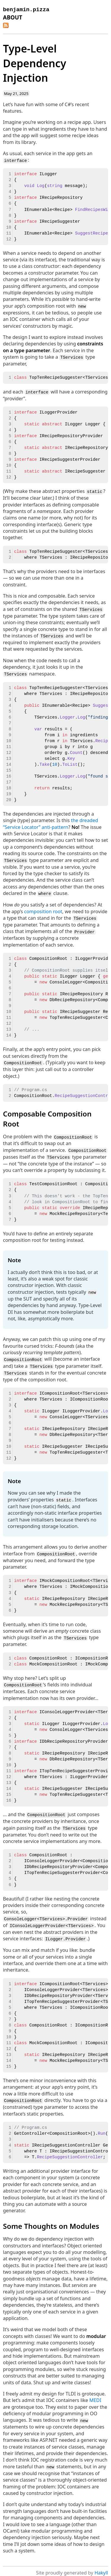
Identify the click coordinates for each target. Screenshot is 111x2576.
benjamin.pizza (26, 9)
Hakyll (101, 2567)
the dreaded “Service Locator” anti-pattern (50, 822)
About (12, 17)
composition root (43, 909)
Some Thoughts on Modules (51, 2220)
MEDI (95, 2395)
